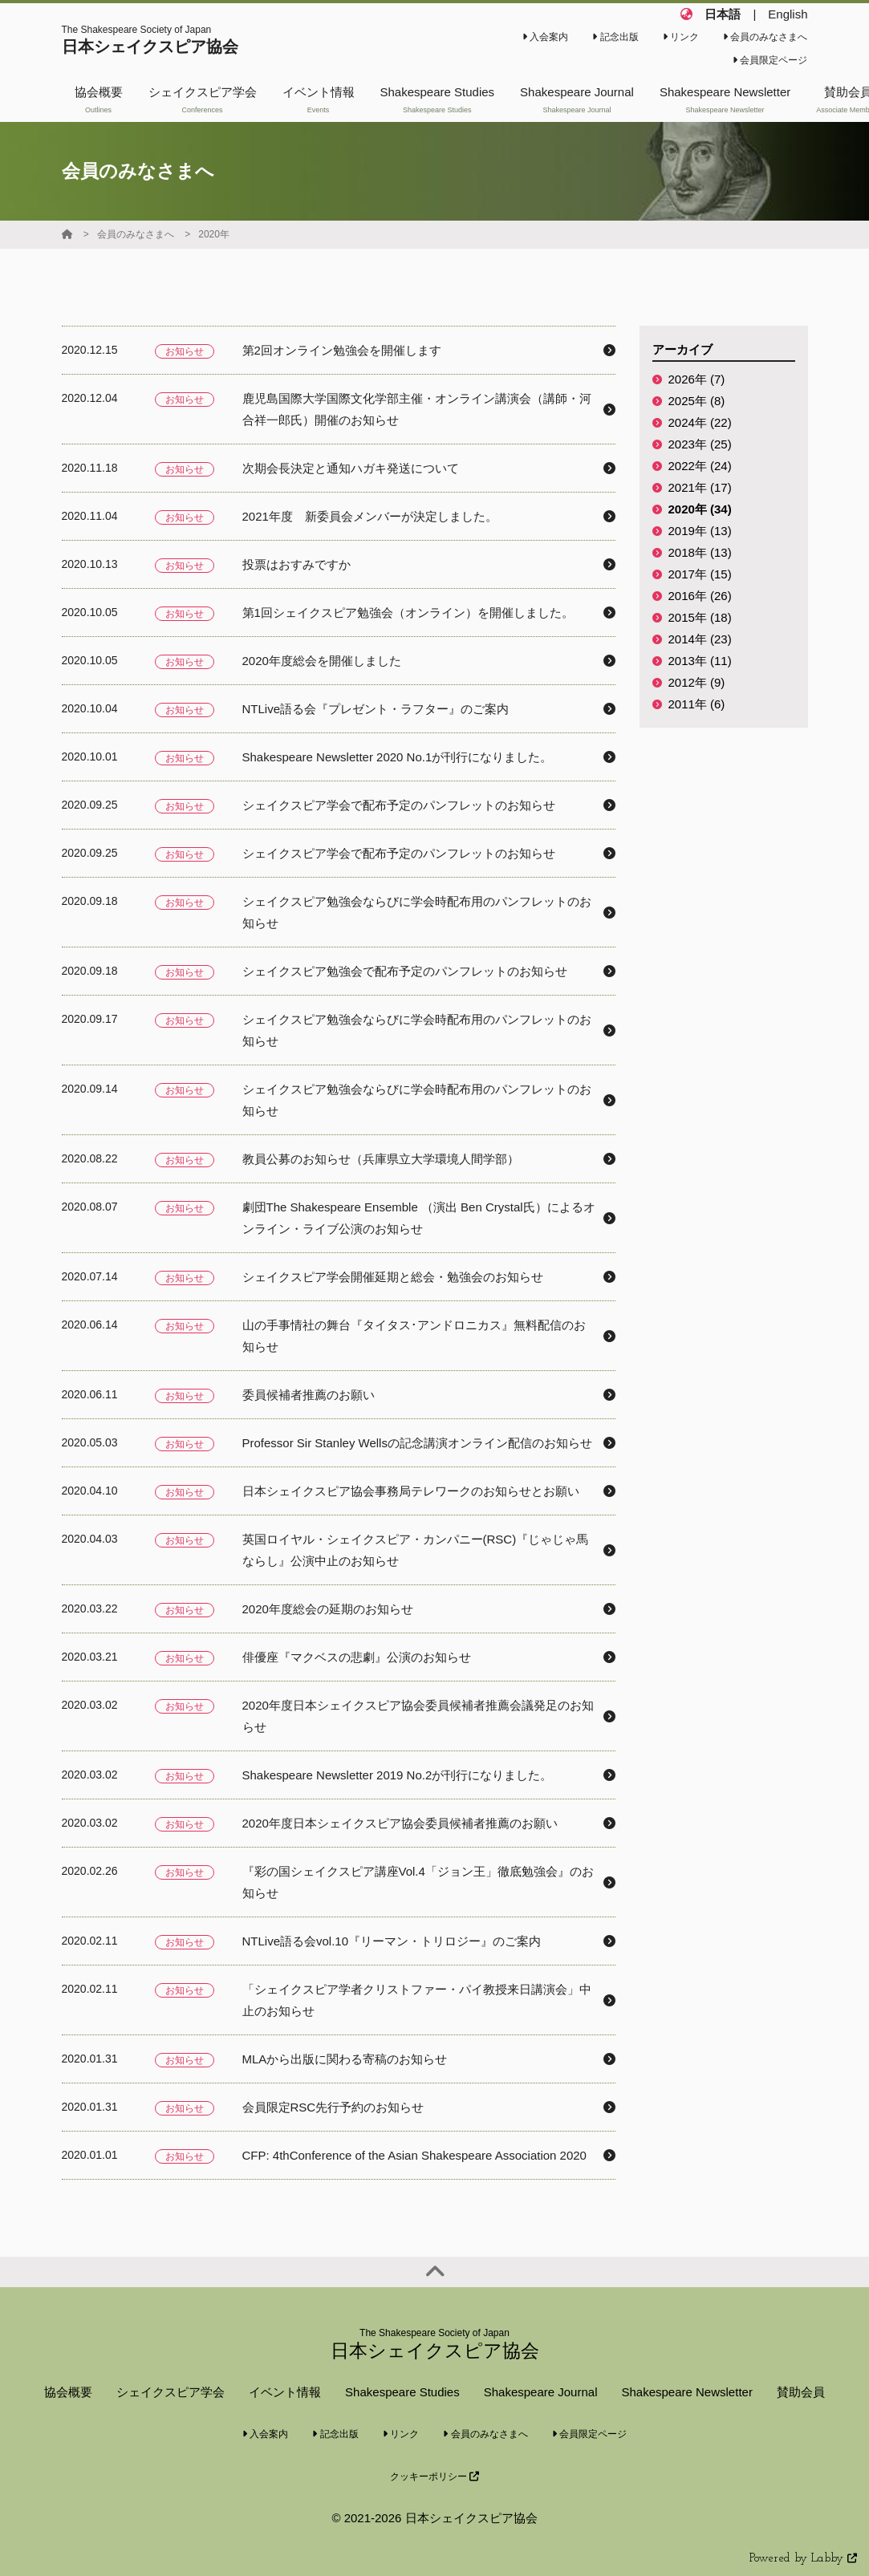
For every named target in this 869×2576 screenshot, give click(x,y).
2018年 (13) (700, 552)
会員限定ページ (770, 60)
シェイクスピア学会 (170, 2392)
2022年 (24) (700, 466)
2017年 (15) (700, 574)
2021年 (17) (700, 487)
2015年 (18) (700, 617)
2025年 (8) (696, 401)
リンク (681, 37)
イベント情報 (285, 2392)
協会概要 (68, 2392)
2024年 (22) (700, 422)
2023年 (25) (700, 444)
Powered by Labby (803, 2559)
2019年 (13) (700, 531)
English (787, 14)
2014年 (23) (700, 639)
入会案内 (545, 37)
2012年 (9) (696, 682)
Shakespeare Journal (541, 2392)
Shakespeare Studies (402, 2392)
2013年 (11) (700, 660)
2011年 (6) (696, 704)
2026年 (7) (696, 379)
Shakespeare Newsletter (686, 2392)
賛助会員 (801, 2392)
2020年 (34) (700, 509)
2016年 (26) (700, 595)
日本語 (723, 14)
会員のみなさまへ (765, 37)
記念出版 (615, 37)
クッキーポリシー (434, 2476)
